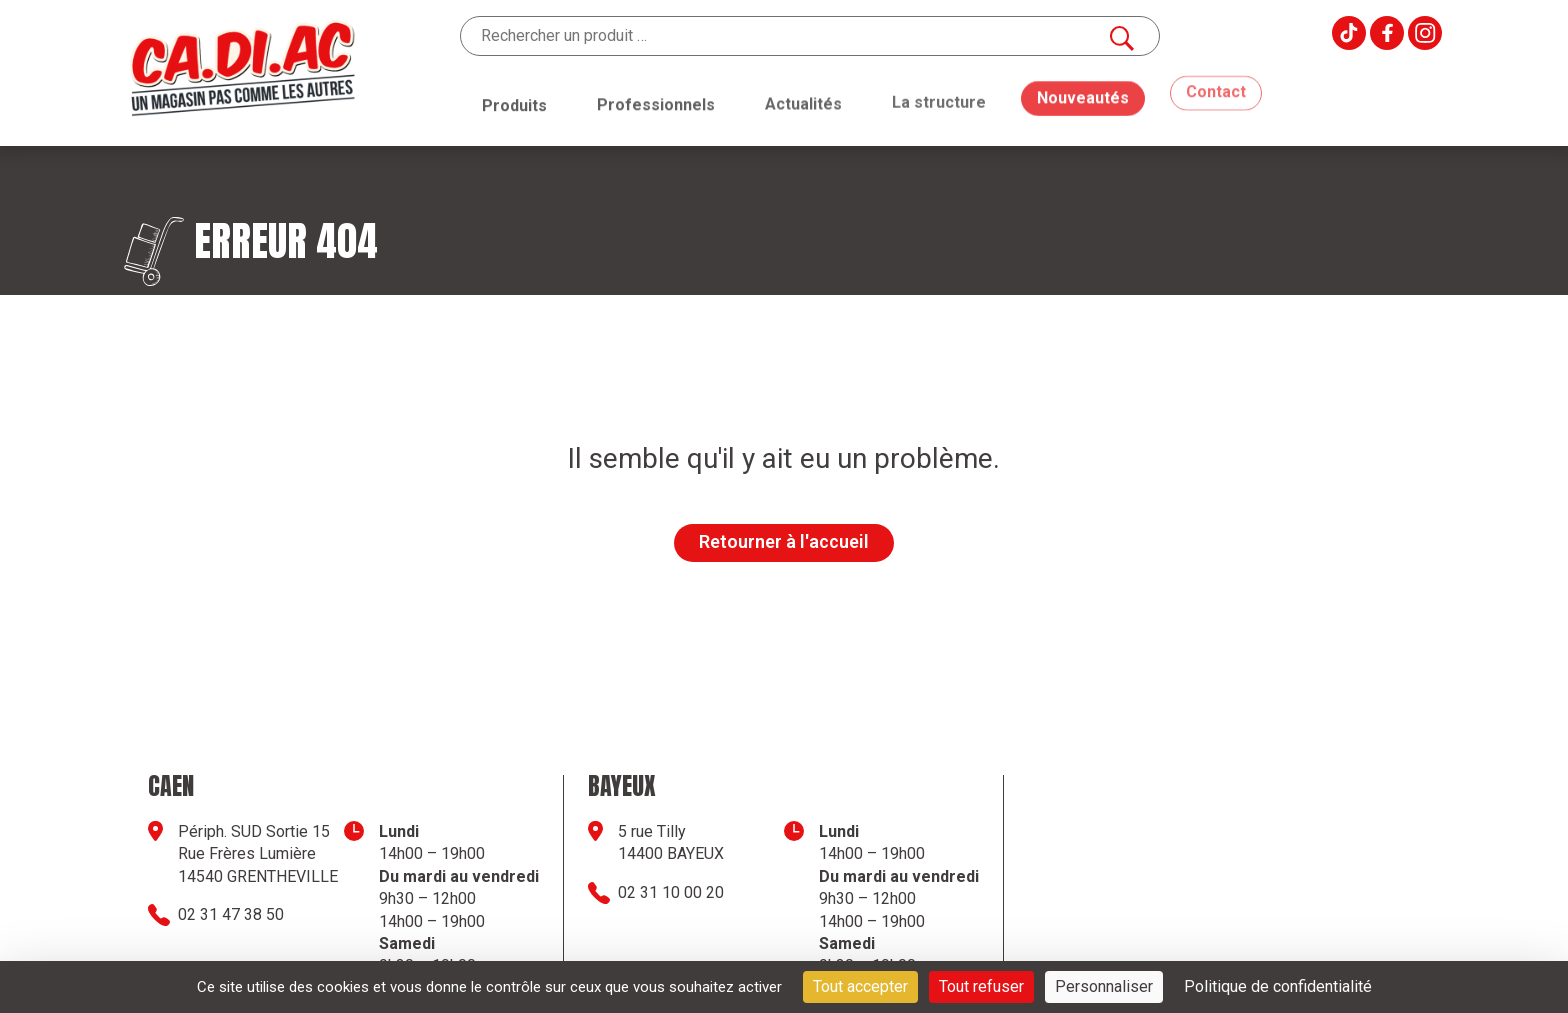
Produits (514, 104)
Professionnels (656, 103)
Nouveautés (1083, 84)
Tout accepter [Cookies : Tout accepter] (860, 986)
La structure (939, 96)
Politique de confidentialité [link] (1278, 986)
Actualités (803, 100)
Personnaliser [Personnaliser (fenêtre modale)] (1104, 986)
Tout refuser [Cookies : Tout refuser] (981, 986)
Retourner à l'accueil (784, 541)
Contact (1216, 76)
